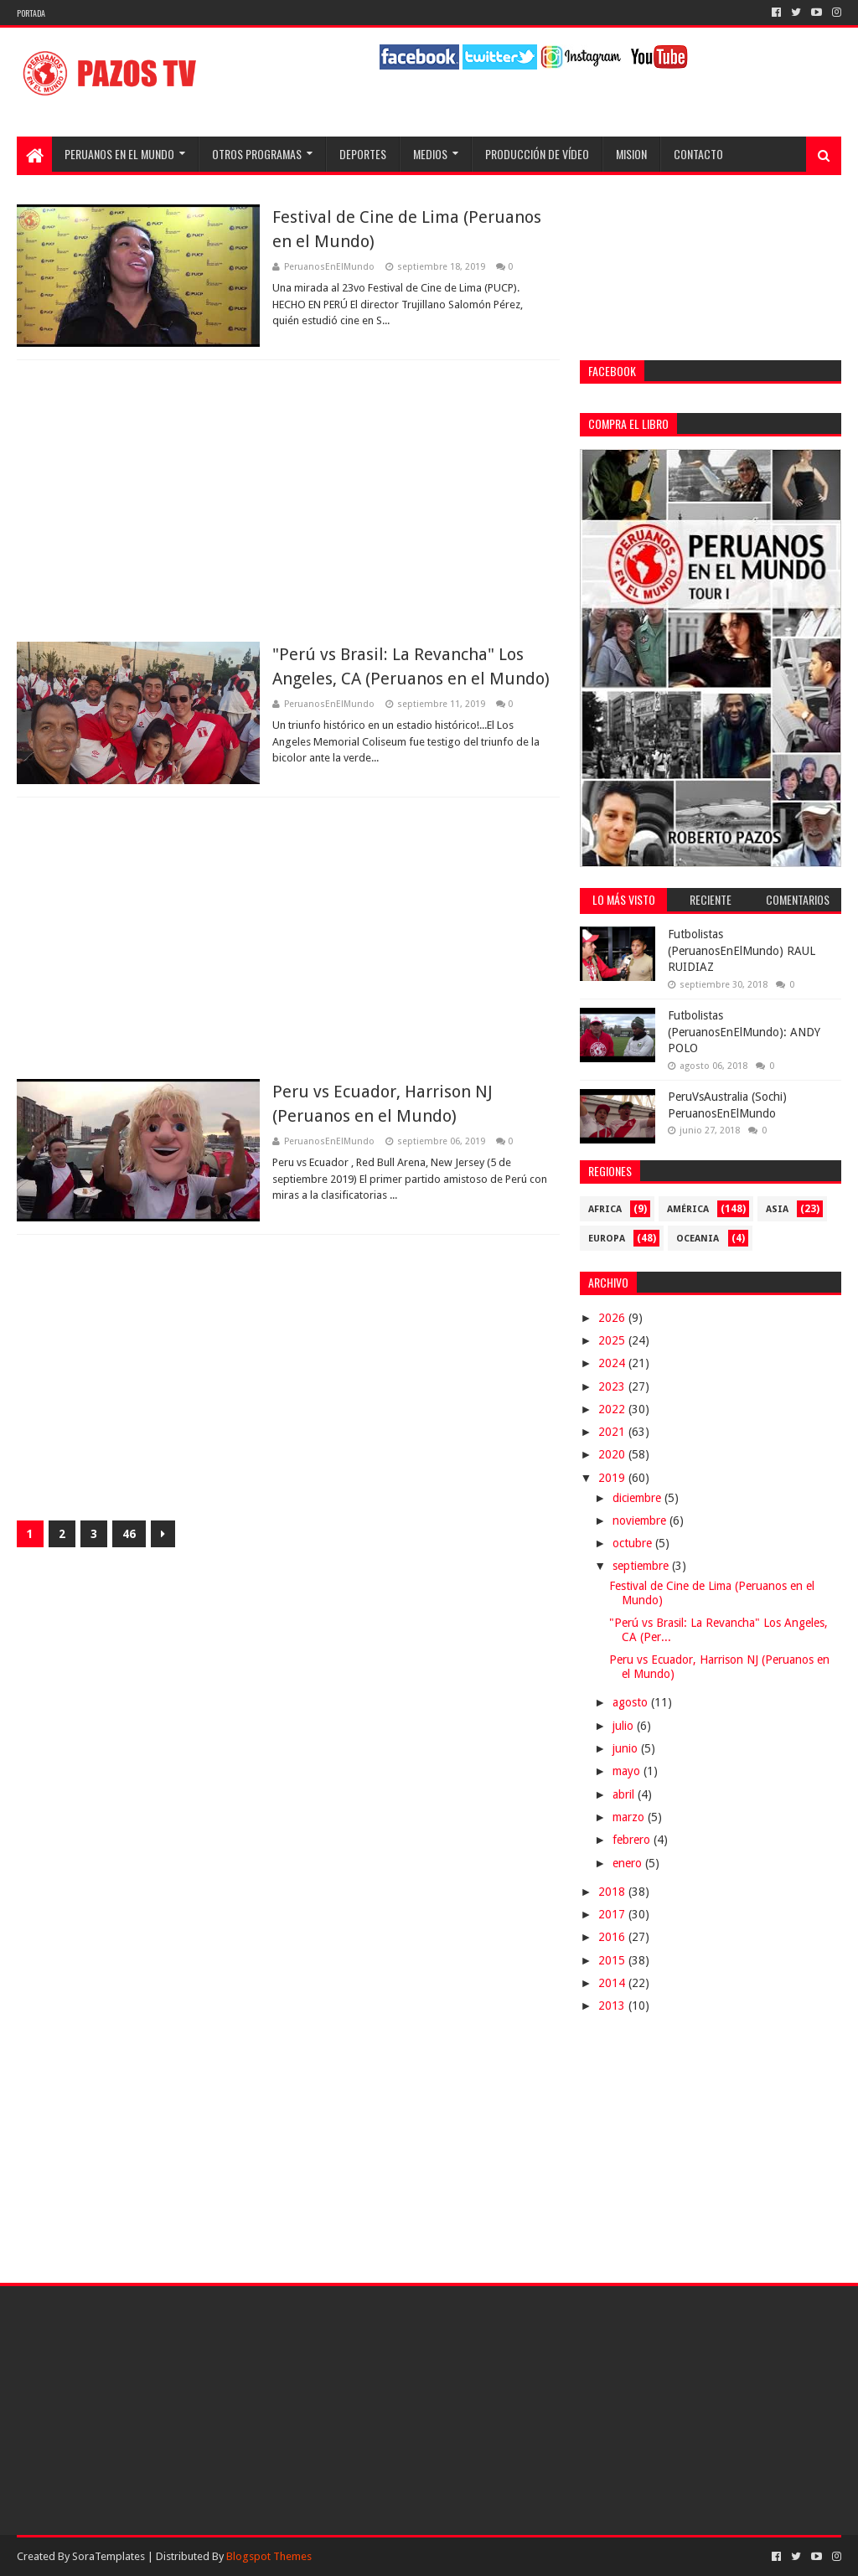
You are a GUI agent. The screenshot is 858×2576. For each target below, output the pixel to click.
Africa (605, 1209)
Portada (31, 13)
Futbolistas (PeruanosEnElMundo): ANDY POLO (744, 1032)
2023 (613, 1386)
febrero (633, 1839)
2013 (613, 2005)
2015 (613, 1960)
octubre (633, 1543)
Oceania (697, 1238)
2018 (613, 1891)
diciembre (638, 1498)
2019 (613, 1477)
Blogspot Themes (269, 2556)
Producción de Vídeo (537, 154)
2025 (613, 1340)
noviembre (640, 1520)
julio (624, 1725)
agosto (631, 1702)
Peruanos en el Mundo (119, 154)
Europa (606, 1238)
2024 (613, 1363)
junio (626, 1748)
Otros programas (257, 154)
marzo (630, 1817)
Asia (777, 1209)
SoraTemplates (108, 2556)
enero (628, 1863)
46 (129, 1534)
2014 (613, 1983)
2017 (613, 1914)
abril (625, 1794)
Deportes (362, 154)
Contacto (698, 154)
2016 (613, 1937)
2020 (613, 1454)
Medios (430, 154)
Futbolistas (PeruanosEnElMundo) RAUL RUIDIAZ (741, 950)
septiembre (642, 1565)
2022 (613, 1409)
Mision (631, 154)
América (688, 1209)
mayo (628, 1771)
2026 (613, 1317)
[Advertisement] (289, 501)
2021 (613, 1431)
